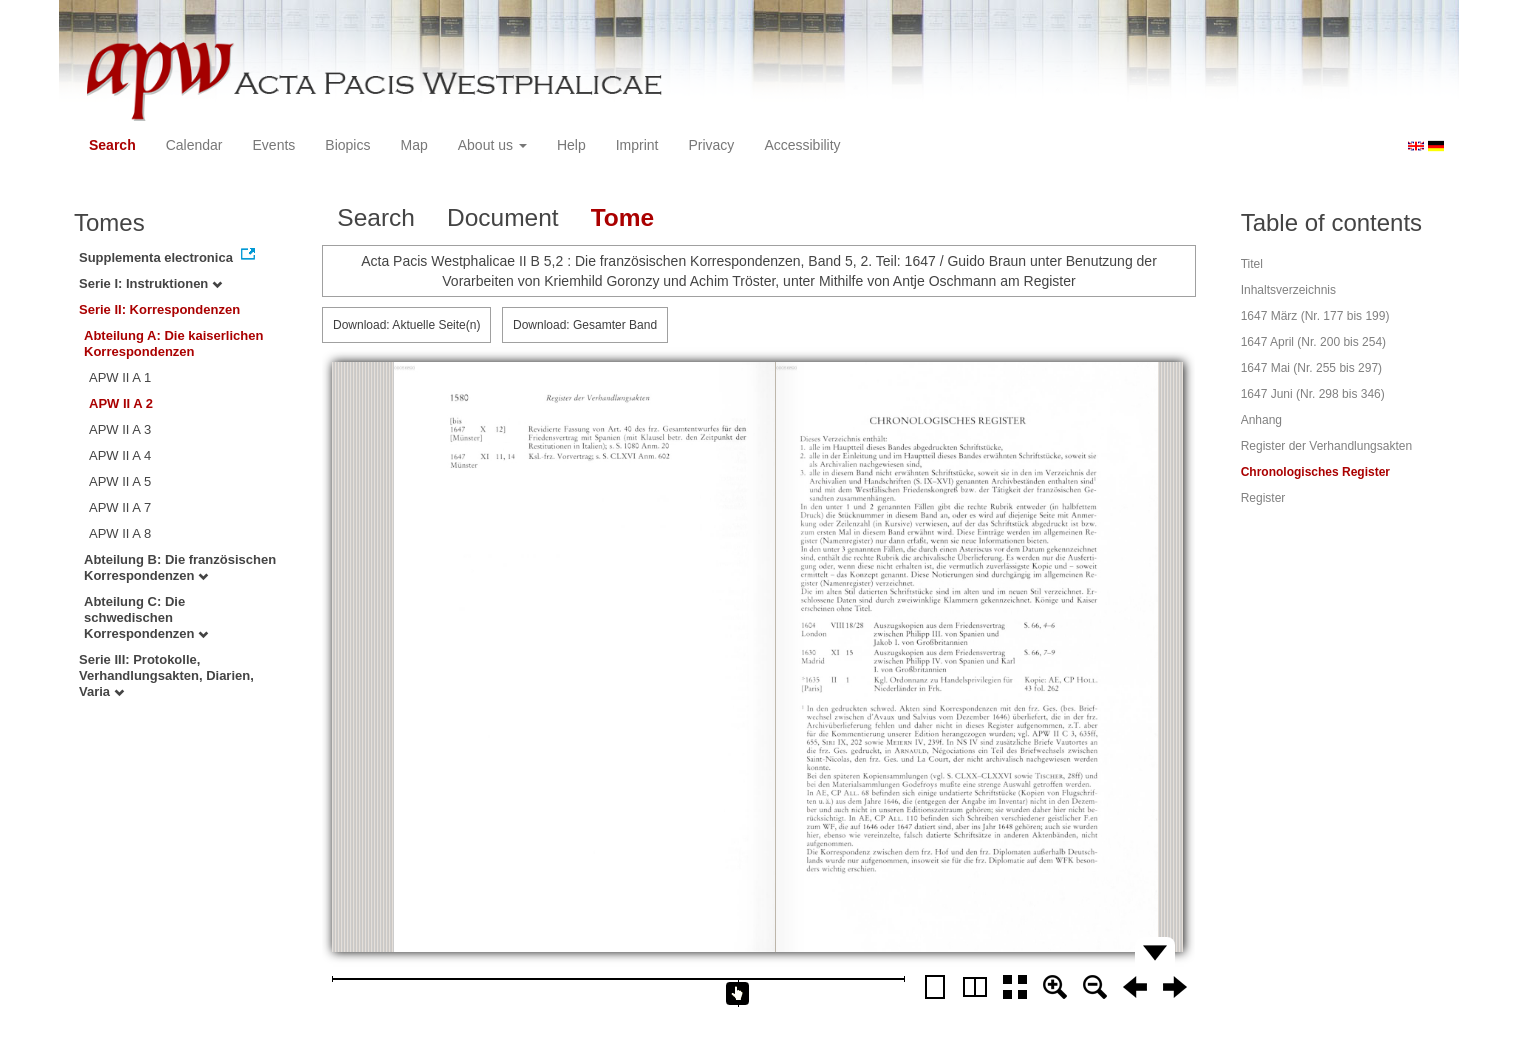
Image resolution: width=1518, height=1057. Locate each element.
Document (503, 217)
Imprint (637, 145)
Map (413, 145)
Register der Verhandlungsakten (1326, 446)
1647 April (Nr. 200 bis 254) (1313, 342)
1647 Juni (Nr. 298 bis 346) (1313, 394)
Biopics (347, 145)
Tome (623, 217)
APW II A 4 (120, 455)
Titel (1252, 264)
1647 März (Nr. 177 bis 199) (1315, 316)
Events (274, 145)
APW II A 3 (120, 429)
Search (112, 145)
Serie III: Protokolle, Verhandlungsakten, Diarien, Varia (166, 675)
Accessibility (802, 145)
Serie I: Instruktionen (150, 283)
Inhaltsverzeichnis (1288, 290)
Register (1263, 498)
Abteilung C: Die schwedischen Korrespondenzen (146, 617)
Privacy (711, 145)
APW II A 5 (120, 481)
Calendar (194, 145)
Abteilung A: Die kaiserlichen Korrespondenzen (173, 343)
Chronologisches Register (1315, 472)
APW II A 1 (120, 377)
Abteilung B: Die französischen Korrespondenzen (180, 567)
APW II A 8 (120, 533)
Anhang (1261, 420)
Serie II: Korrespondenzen (159, 309)
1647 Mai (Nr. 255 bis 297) (1311, 368)
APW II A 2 (121, 403)
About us (492, 145)
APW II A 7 (120, 507)
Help (571, 145)
